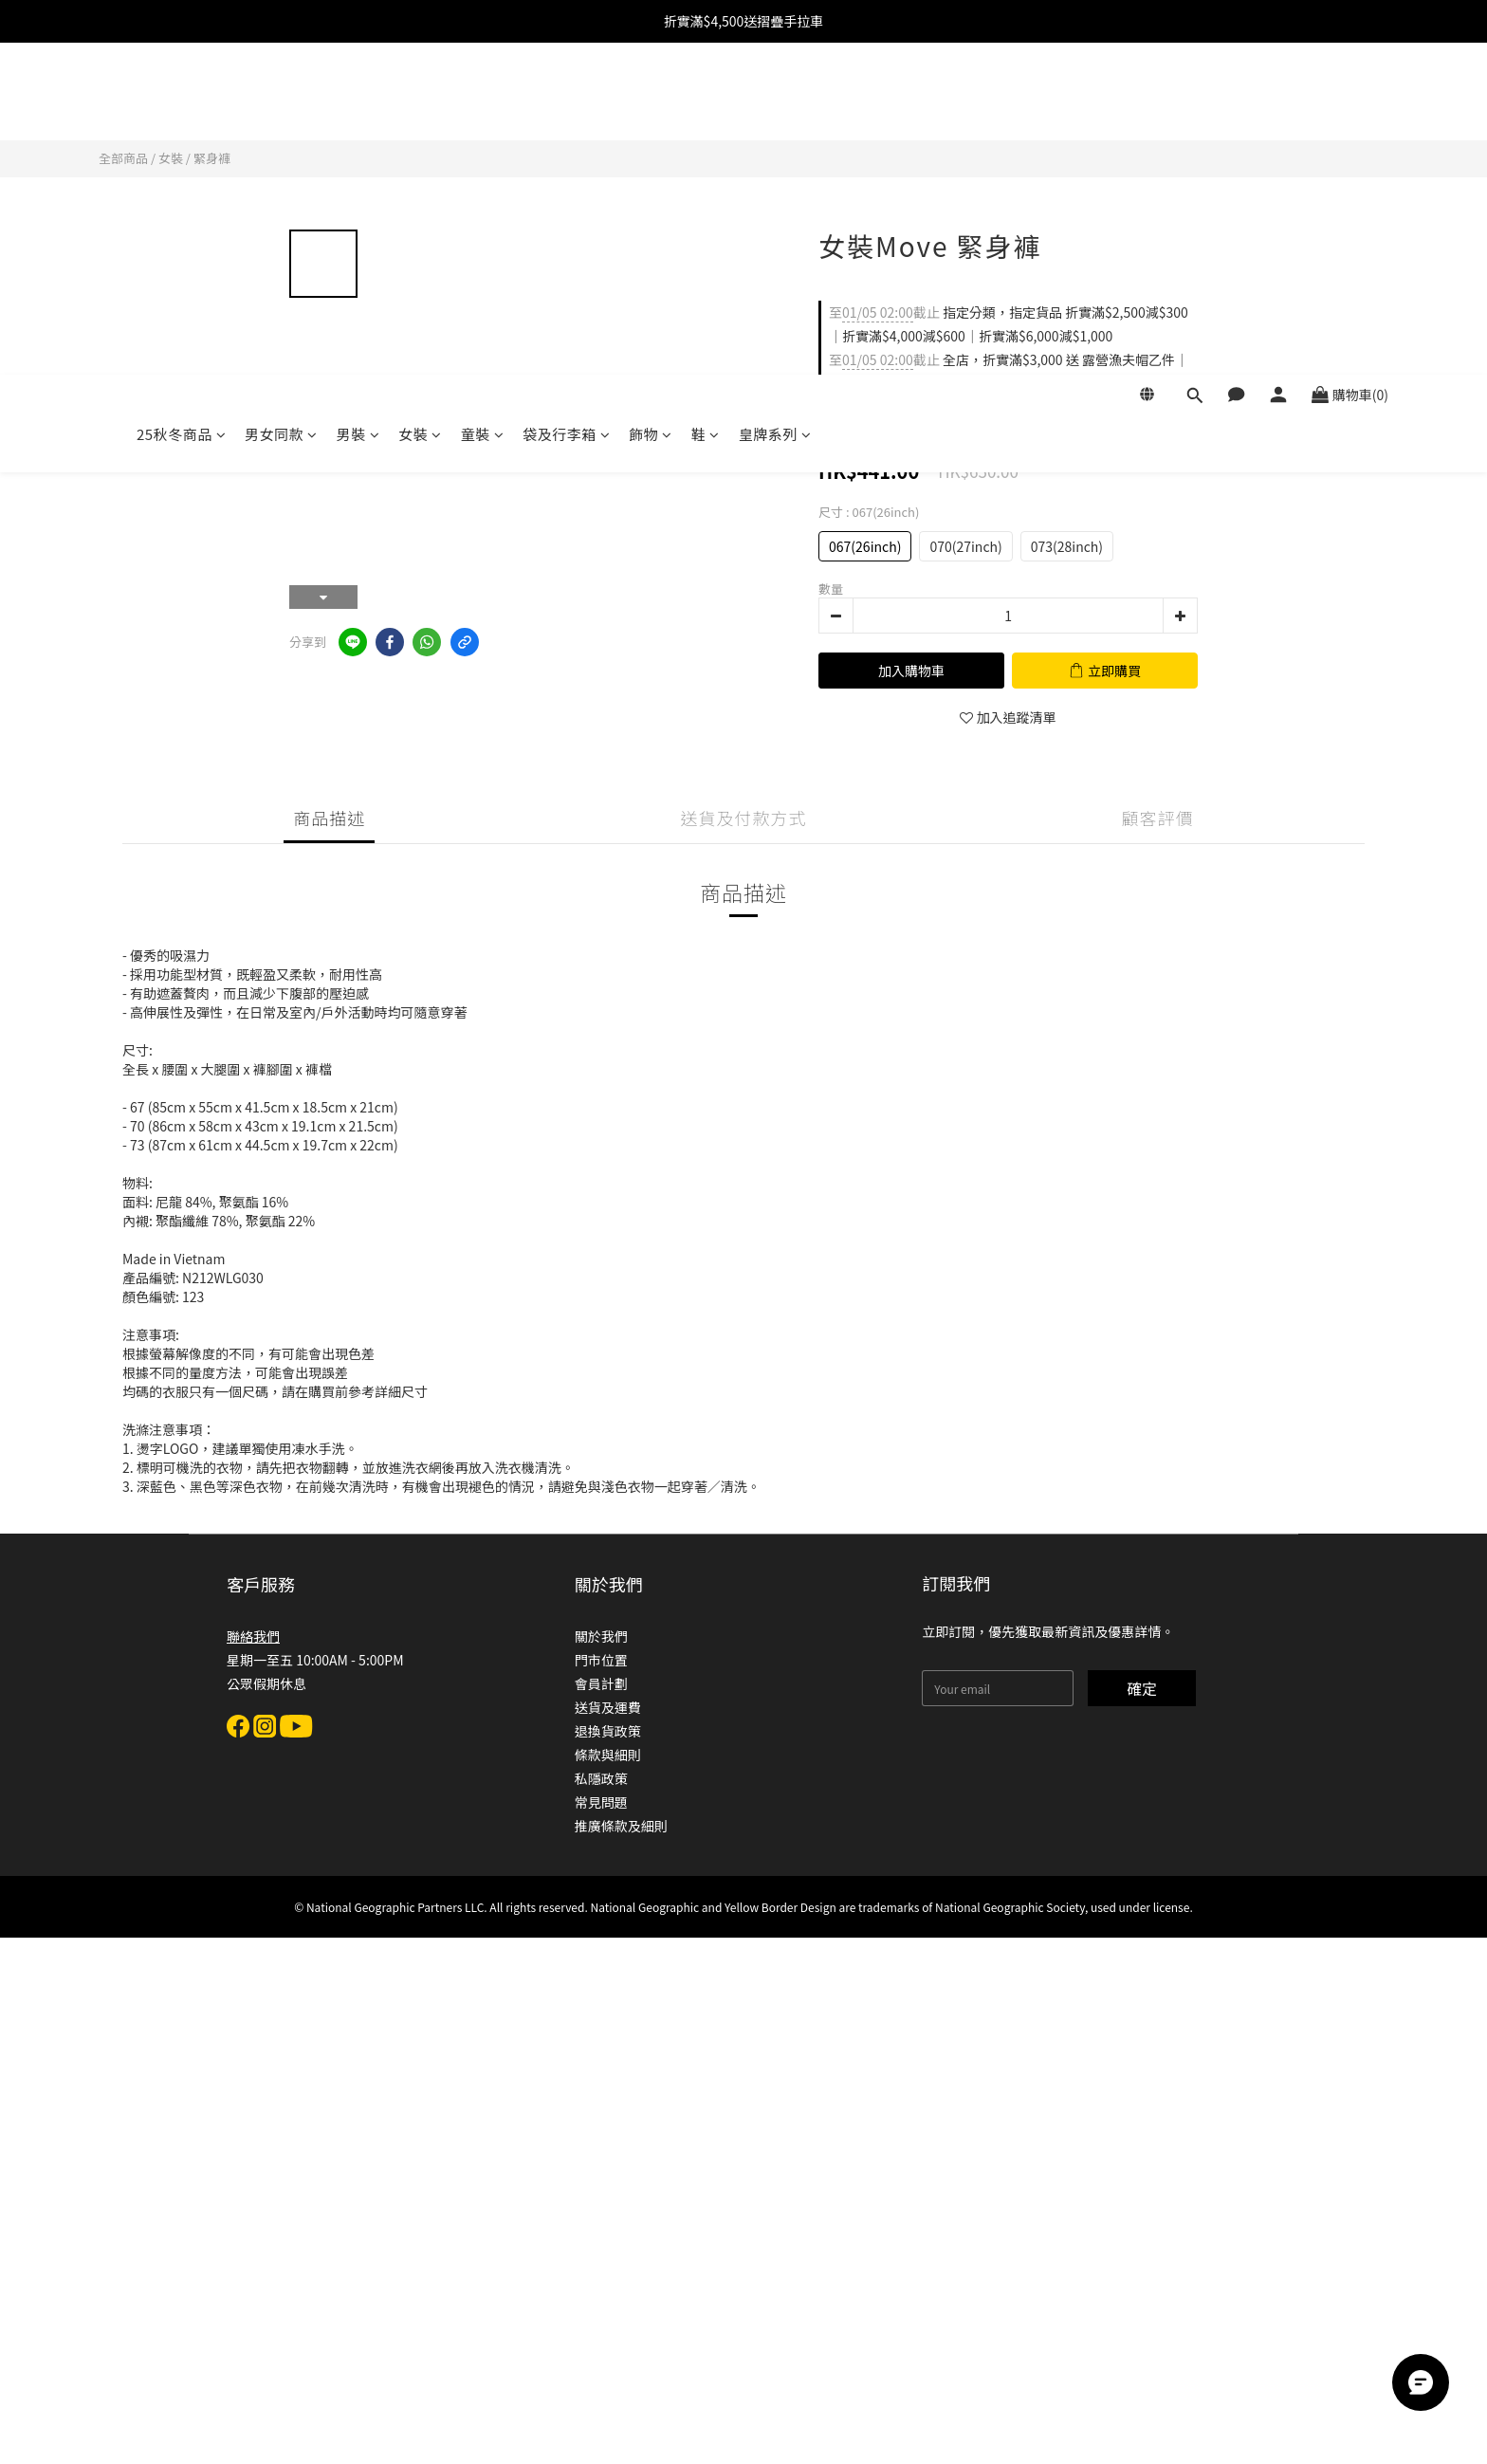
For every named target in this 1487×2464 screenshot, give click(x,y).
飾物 (650, 102)
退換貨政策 (608, 1730)
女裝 (420, 102)
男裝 (358, 102)
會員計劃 (601, 1683)
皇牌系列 (775, 102)
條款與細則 (608, 1754)
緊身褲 (211, 158)
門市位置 (601, 1659)
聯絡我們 (253, 1636)
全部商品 (123, 158)
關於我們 (601, 1636)
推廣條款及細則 (621, 1825)
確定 (1142, 1688)
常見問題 (601, 1802)
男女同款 (281, 102)
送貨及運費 (608, 1707)
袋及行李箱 (566, 102)
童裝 (483, 102)
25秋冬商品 (181, 102)
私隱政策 (601, 1778)
